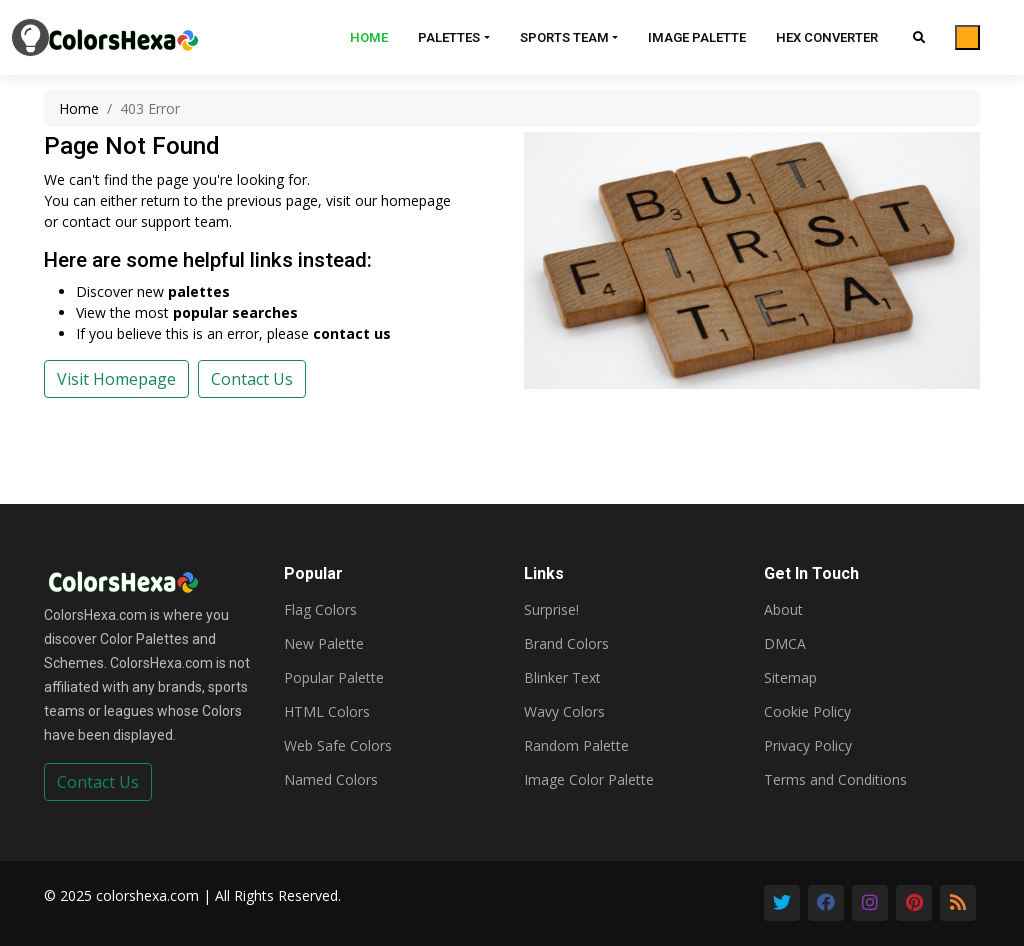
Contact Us (98, 782)
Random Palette (576, 746)
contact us (352, 333)
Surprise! (551, 610)
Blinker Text (562, 678)
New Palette (324, 644)
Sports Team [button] (564, 37)
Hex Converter (827, 37)
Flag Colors (320, 610)
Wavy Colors (564, 712)
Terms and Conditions (835, 780)
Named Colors (331, 780)
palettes (199, 291)
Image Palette (697, 37)
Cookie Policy (807, 712)
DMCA (785, 644)
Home (369, 37)
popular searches (235, 312)
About (783, 610)
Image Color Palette (589, 780)
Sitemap (790, 678)
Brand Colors (566, 644)
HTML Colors (327, 712)
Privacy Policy (808, 746)
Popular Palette (334, 678)
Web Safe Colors (338, 746)
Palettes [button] (449, 37)
